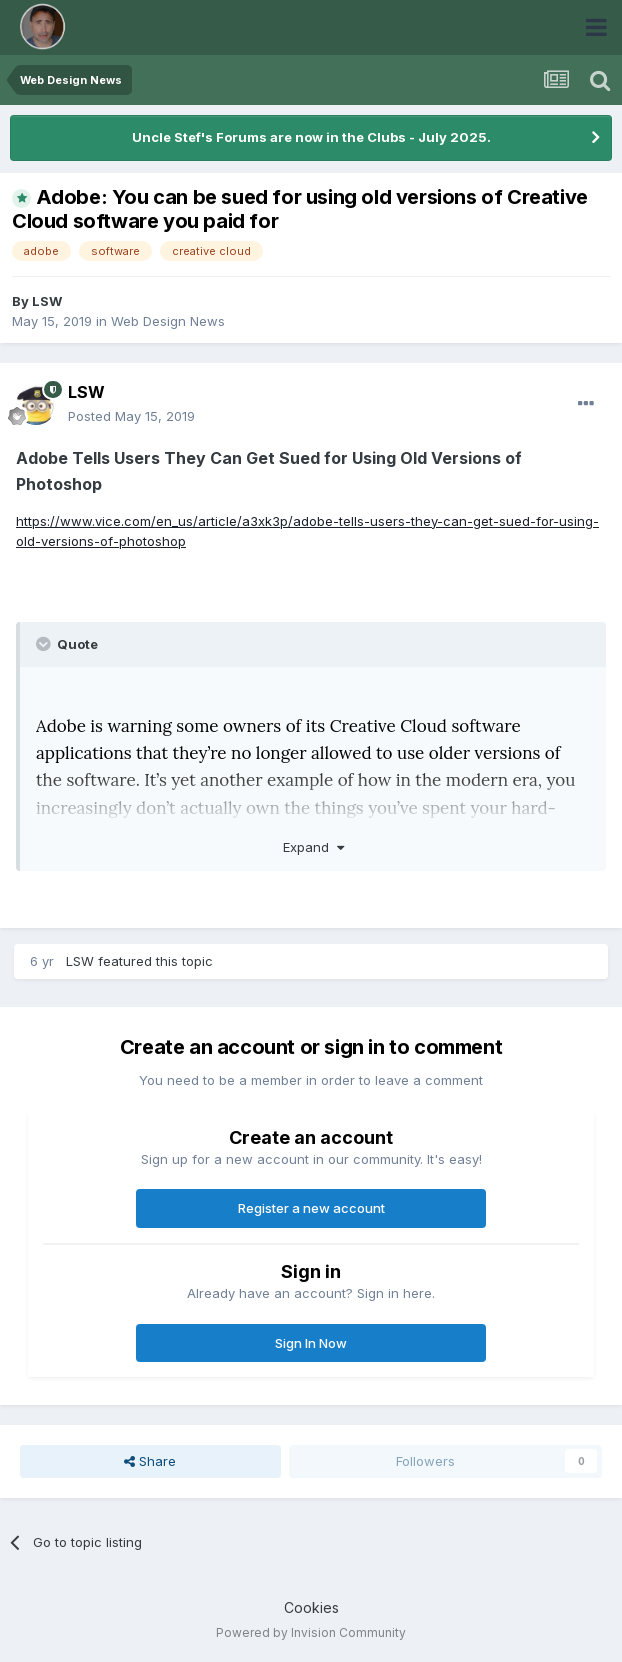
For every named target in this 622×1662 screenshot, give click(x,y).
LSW (47, 301)
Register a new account (311, 1208)
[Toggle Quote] (45, 644)
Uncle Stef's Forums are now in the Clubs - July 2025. (311, 137)
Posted (131, 416)
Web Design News (168, 321)
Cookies (311, 1607)
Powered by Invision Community (311, 1632)
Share (150, 1461)
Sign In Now (311, 1343)
